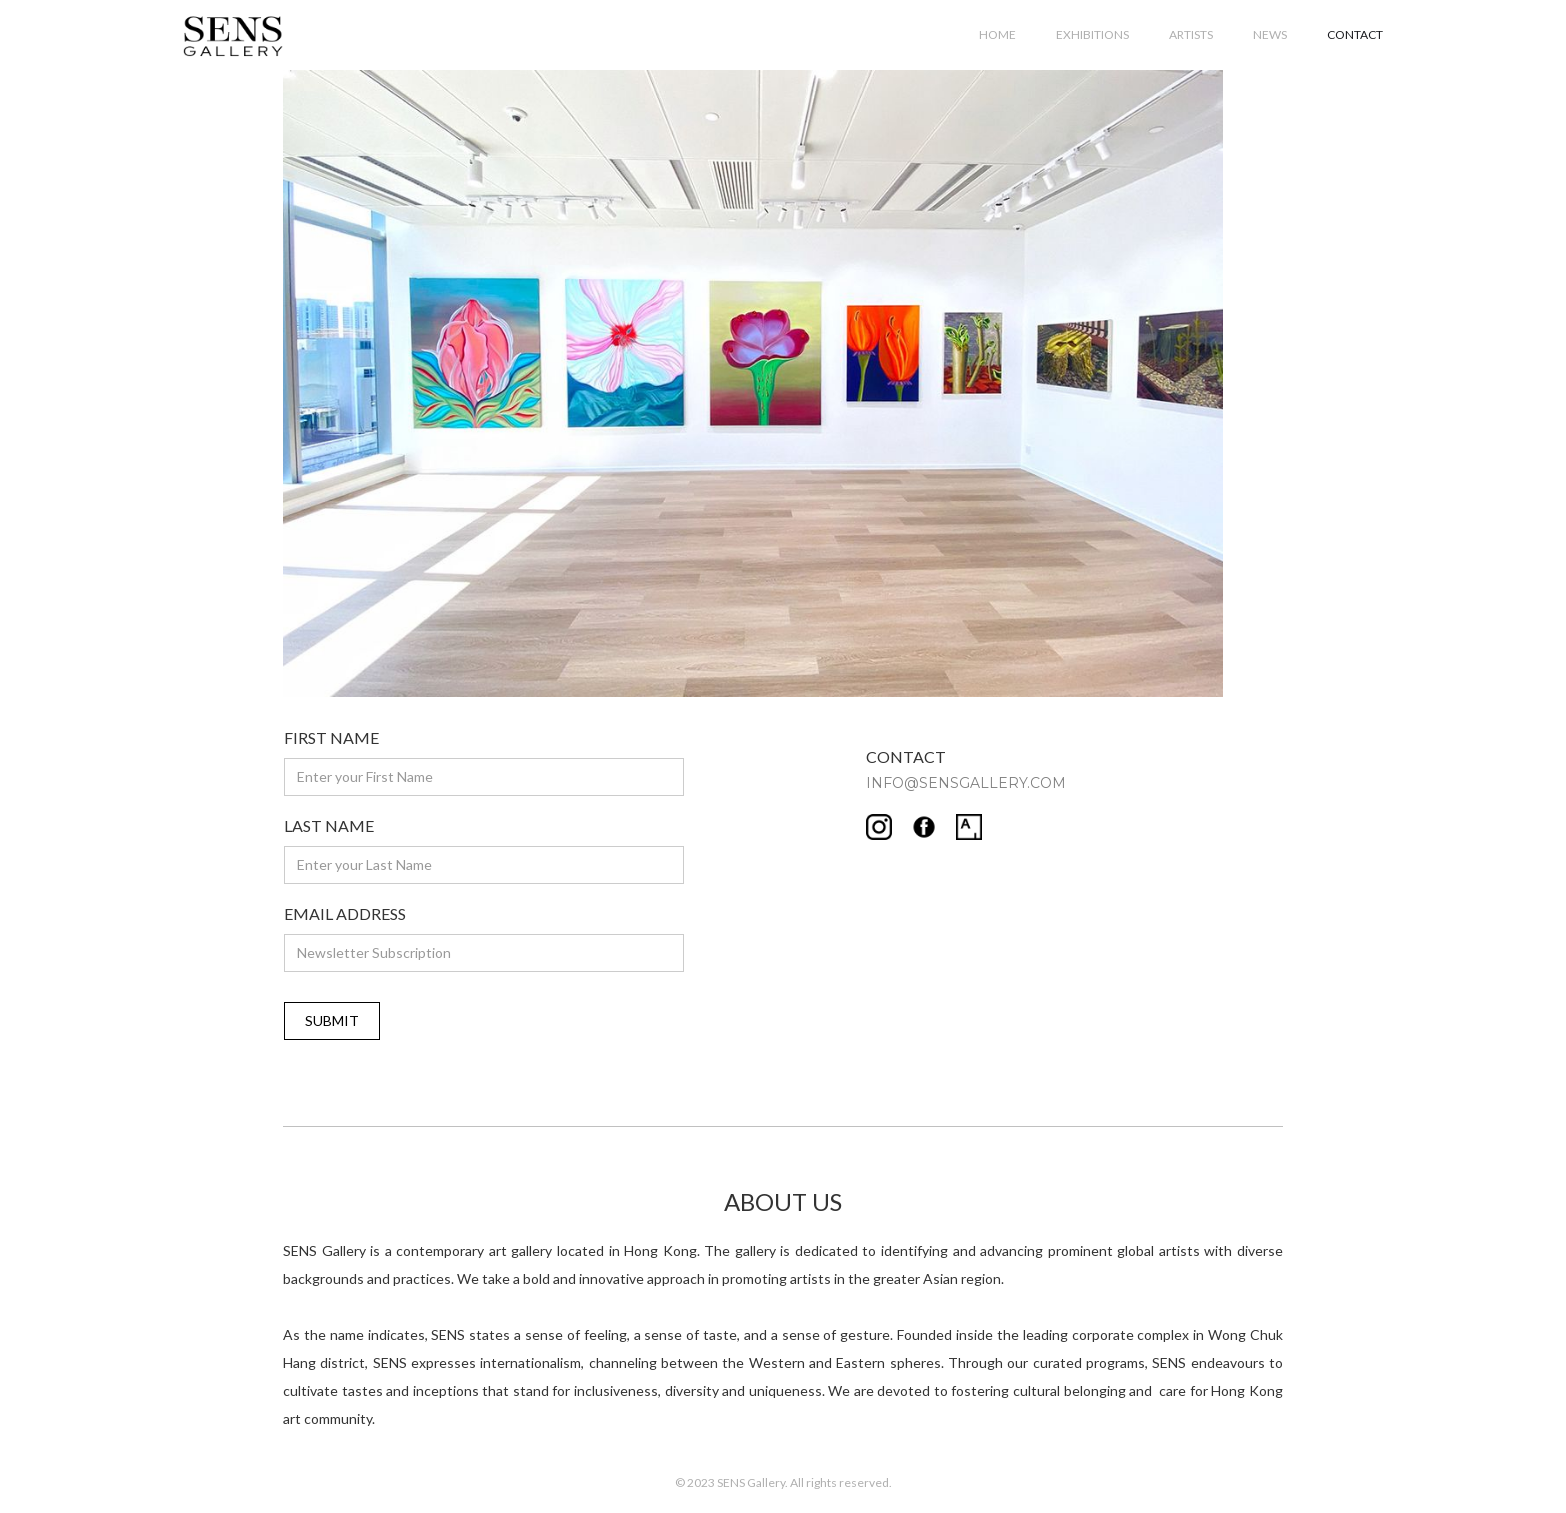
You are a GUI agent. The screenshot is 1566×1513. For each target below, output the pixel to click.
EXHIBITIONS (1092, 34)
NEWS (1270, 34)
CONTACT (1355, 34)
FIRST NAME (331, 737)
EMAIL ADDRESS (345, 913)
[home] (233, 32)
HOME (997, 34)
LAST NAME (329, 825)
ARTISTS (1191, 34)
